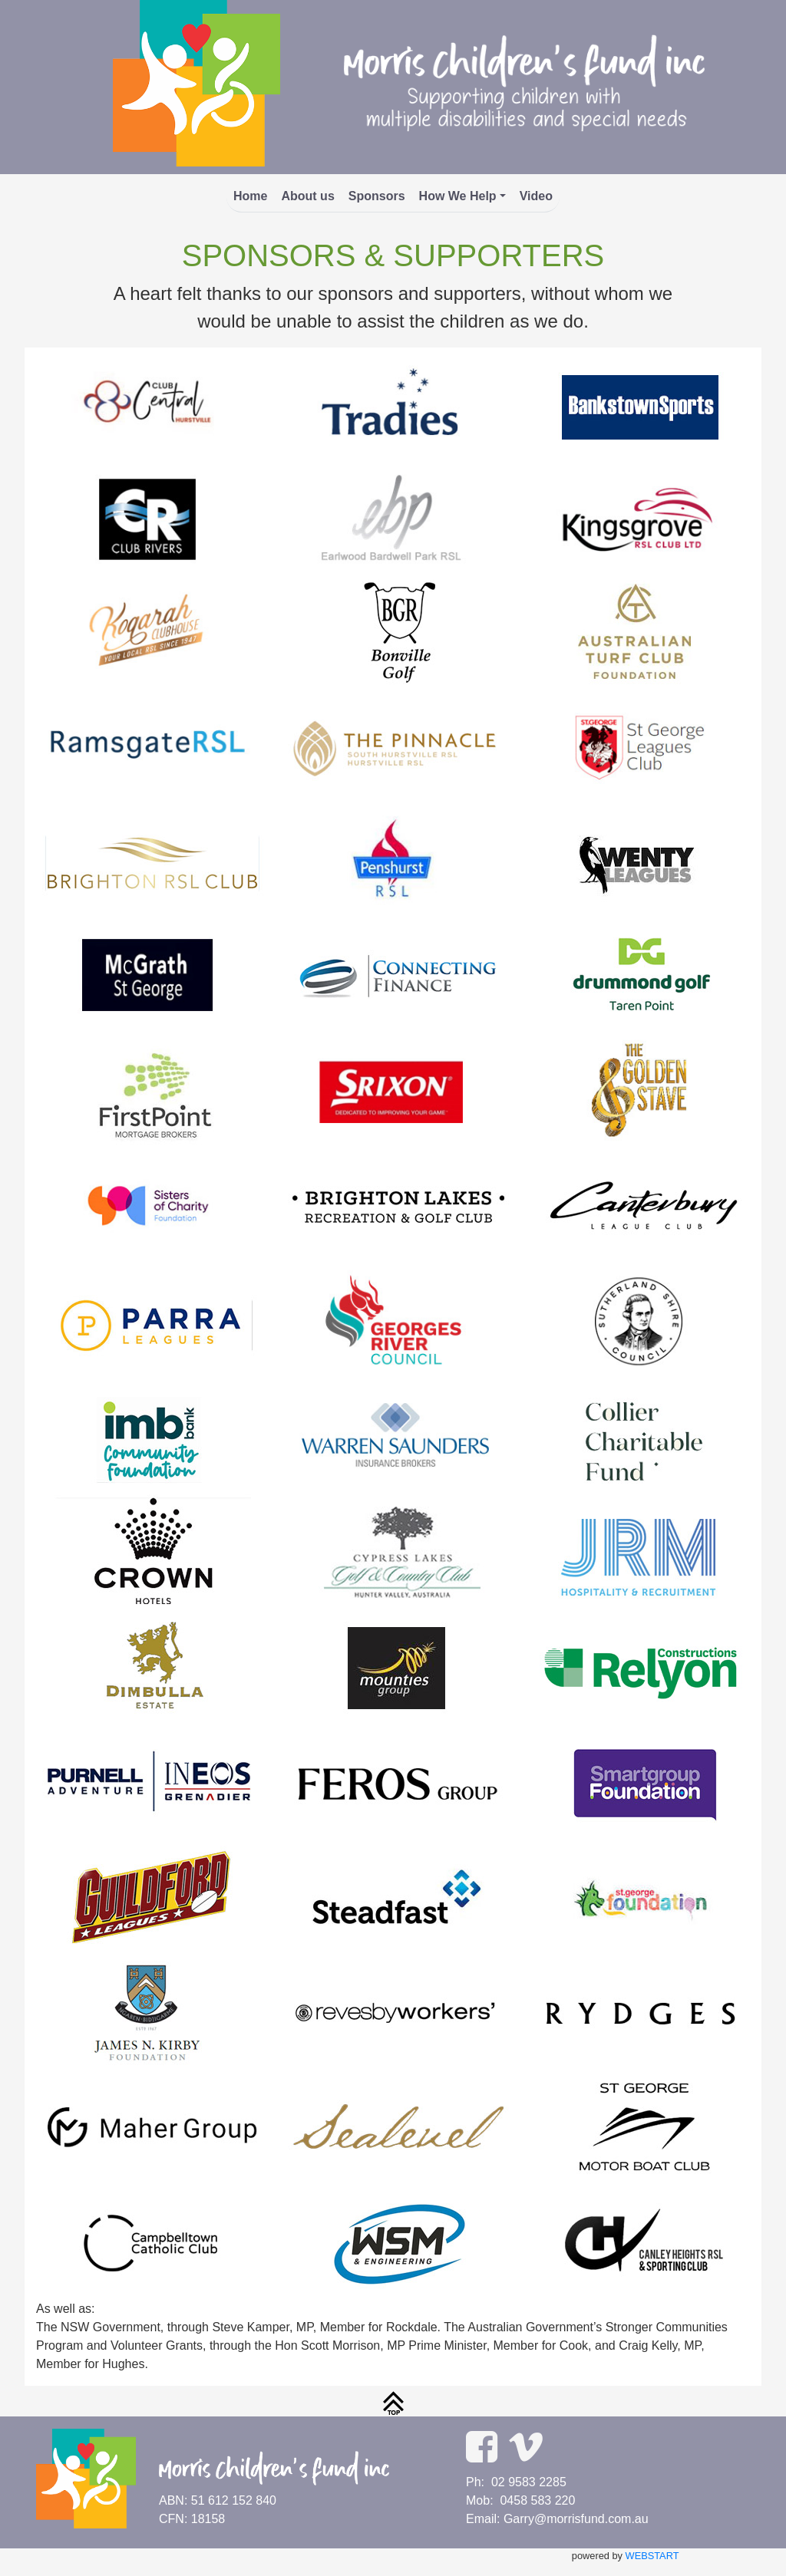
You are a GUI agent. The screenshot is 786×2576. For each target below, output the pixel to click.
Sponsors (376, 196)
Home (250, 196)
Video (536, 196)
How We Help (458, 196)
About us (307, 196)
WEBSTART (652, 2555)
